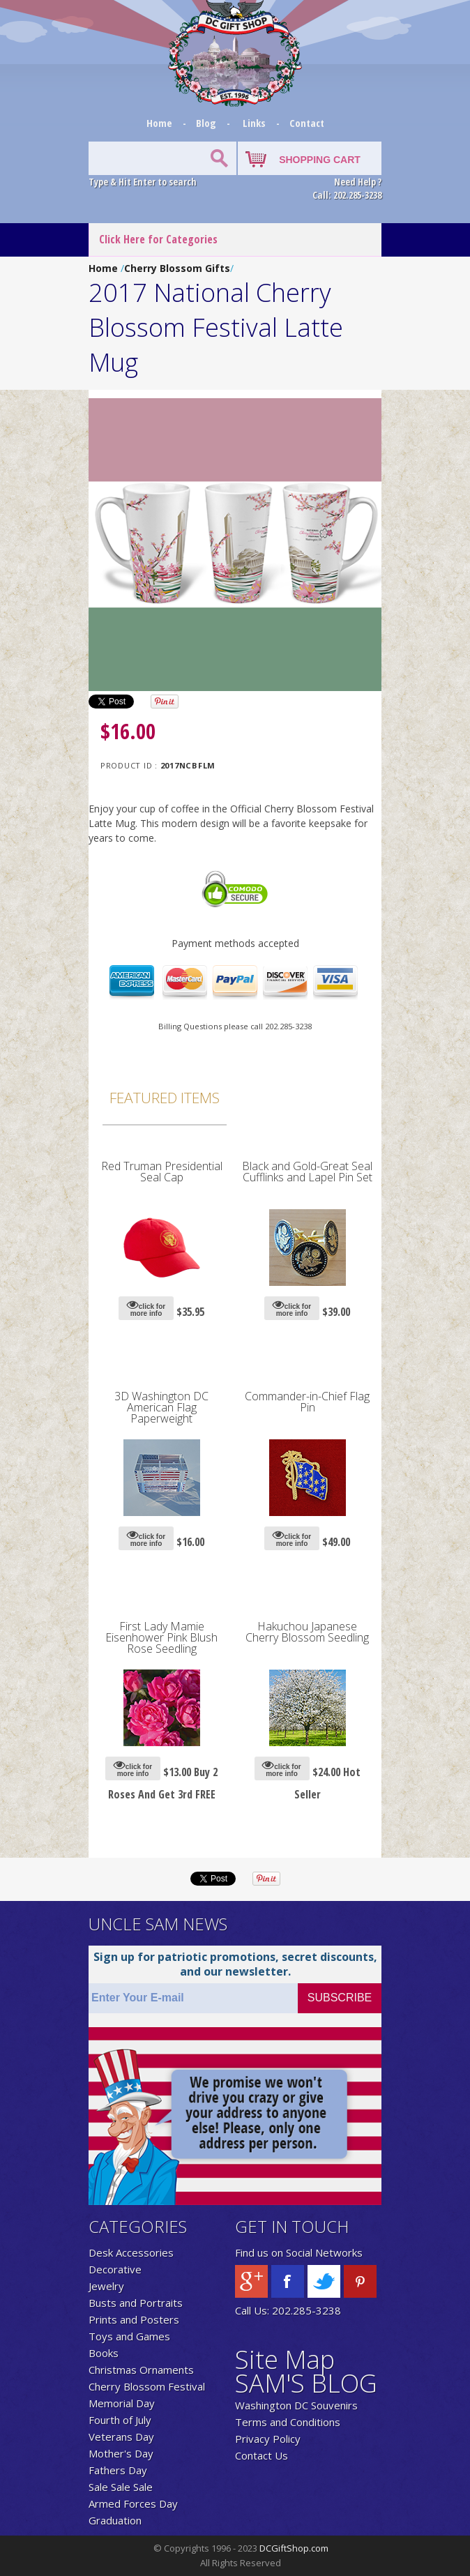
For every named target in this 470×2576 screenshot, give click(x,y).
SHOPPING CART (320, 159)
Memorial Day (122, 2403)
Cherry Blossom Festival (147, 2386)
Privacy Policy (268, 2439)
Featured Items (164, 1097)
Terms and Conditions (287, 2422)
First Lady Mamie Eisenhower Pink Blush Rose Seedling (161, 1637)
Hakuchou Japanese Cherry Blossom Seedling (307, 1632)
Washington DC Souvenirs (296, 2405)
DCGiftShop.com (293, 2548)
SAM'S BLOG (306, 2383)
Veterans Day (121, 2437)
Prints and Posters (134, 2319)
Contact (306, 123)
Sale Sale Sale (121, 2487)
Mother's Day (121, 2453)
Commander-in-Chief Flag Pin (307, 1401)
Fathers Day (118, 2470)
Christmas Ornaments (141, 2370)
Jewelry (106, 2286)
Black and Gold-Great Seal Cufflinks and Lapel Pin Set (307, 1171)
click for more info (146, 1307)
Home (160, 123)
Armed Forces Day (133, 2503)
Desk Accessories (131, 2252)
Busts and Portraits (136, 2303)
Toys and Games (129, 2336)
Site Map (285, 2359)
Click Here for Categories (158, 239)
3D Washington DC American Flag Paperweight (161, 1407)
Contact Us (261, 2455)
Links (254, 123)
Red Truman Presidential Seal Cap (161, 1171)
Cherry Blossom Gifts (177, 268)
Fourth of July (120, 2420)
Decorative (115, 2269)
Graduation (115, 2520)
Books (104, 2353)
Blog (207, 123)
